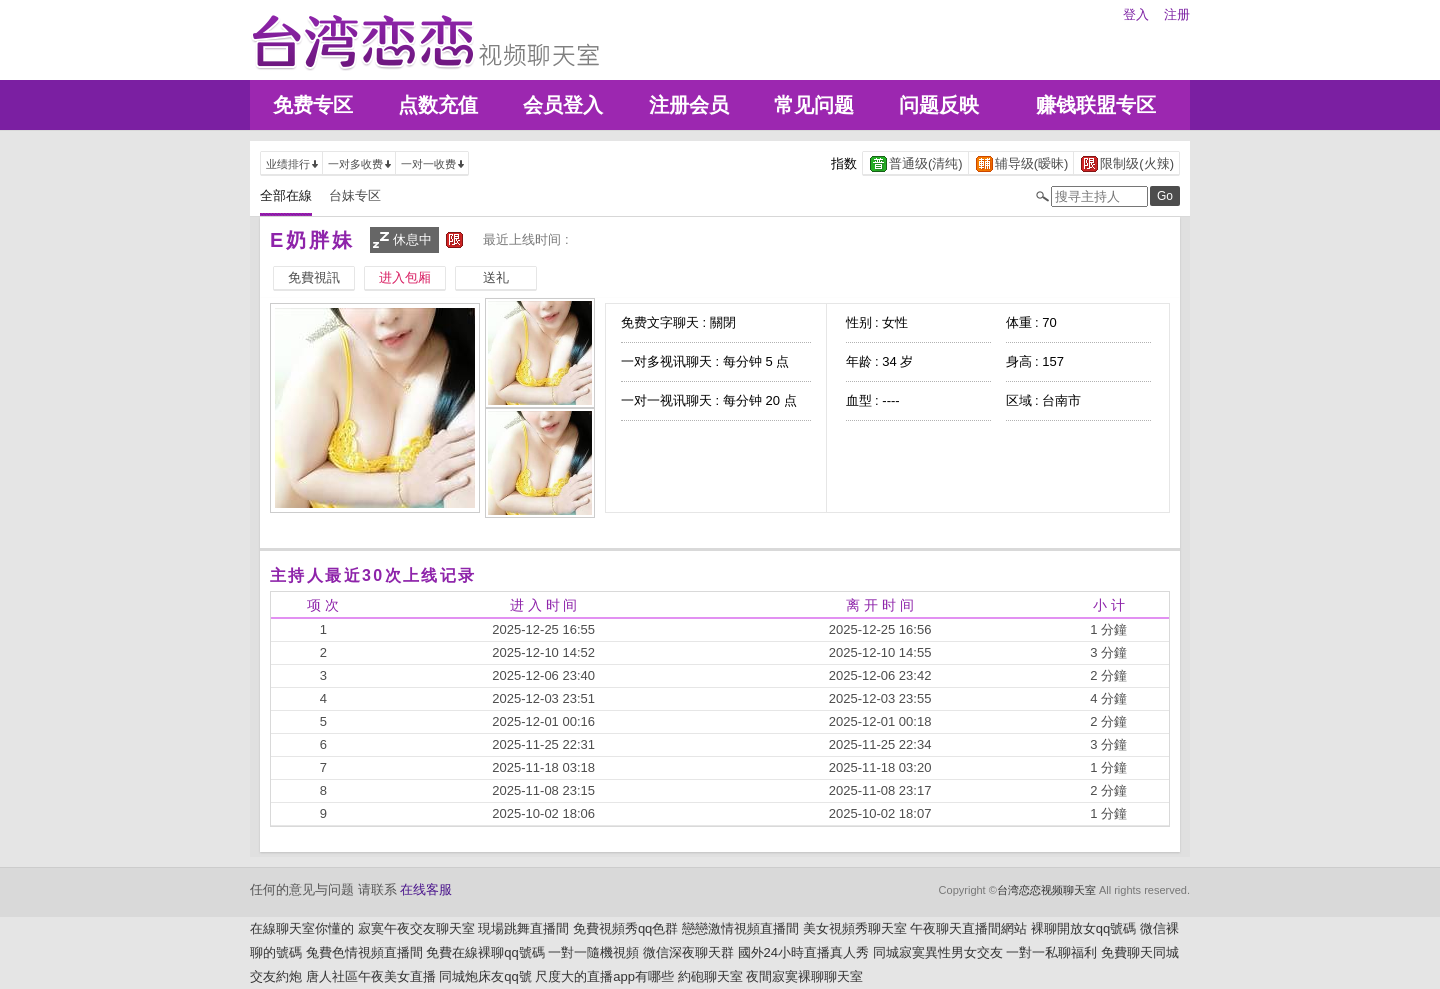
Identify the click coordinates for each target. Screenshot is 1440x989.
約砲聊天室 (710, 976)
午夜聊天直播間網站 (968, 928)
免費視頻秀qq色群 (625, 928)
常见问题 (814, 105)
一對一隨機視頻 (593, 952)
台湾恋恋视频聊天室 (1046, 890)
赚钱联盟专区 (1096, 105)
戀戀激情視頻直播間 (740, 928)
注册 (1177, 14)
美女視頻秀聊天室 (855, 928)
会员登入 (563, 105)
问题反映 (939, 105)
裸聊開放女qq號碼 (1083, 928)
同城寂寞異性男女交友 (938, 952)
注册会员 (689, 105)
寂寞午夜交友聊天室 (416, 928)
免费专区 (313, 105)
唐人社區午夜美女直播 (371, 976)
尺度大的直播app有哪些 (604, 976)
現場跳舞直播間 (523, 928)
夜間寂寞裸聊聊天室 (804, 976)
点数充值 (438, 105)
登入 (1136, 14)
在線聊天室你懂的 (302, 928)
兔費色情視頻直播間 (364, 952)
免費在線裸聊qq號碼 (485, 952)
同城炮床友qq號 (485, 976)
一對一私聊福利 (1051, 952)
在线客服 (426, 889)
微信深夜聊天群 (688, 952)
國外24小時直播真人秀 (803, 952)
